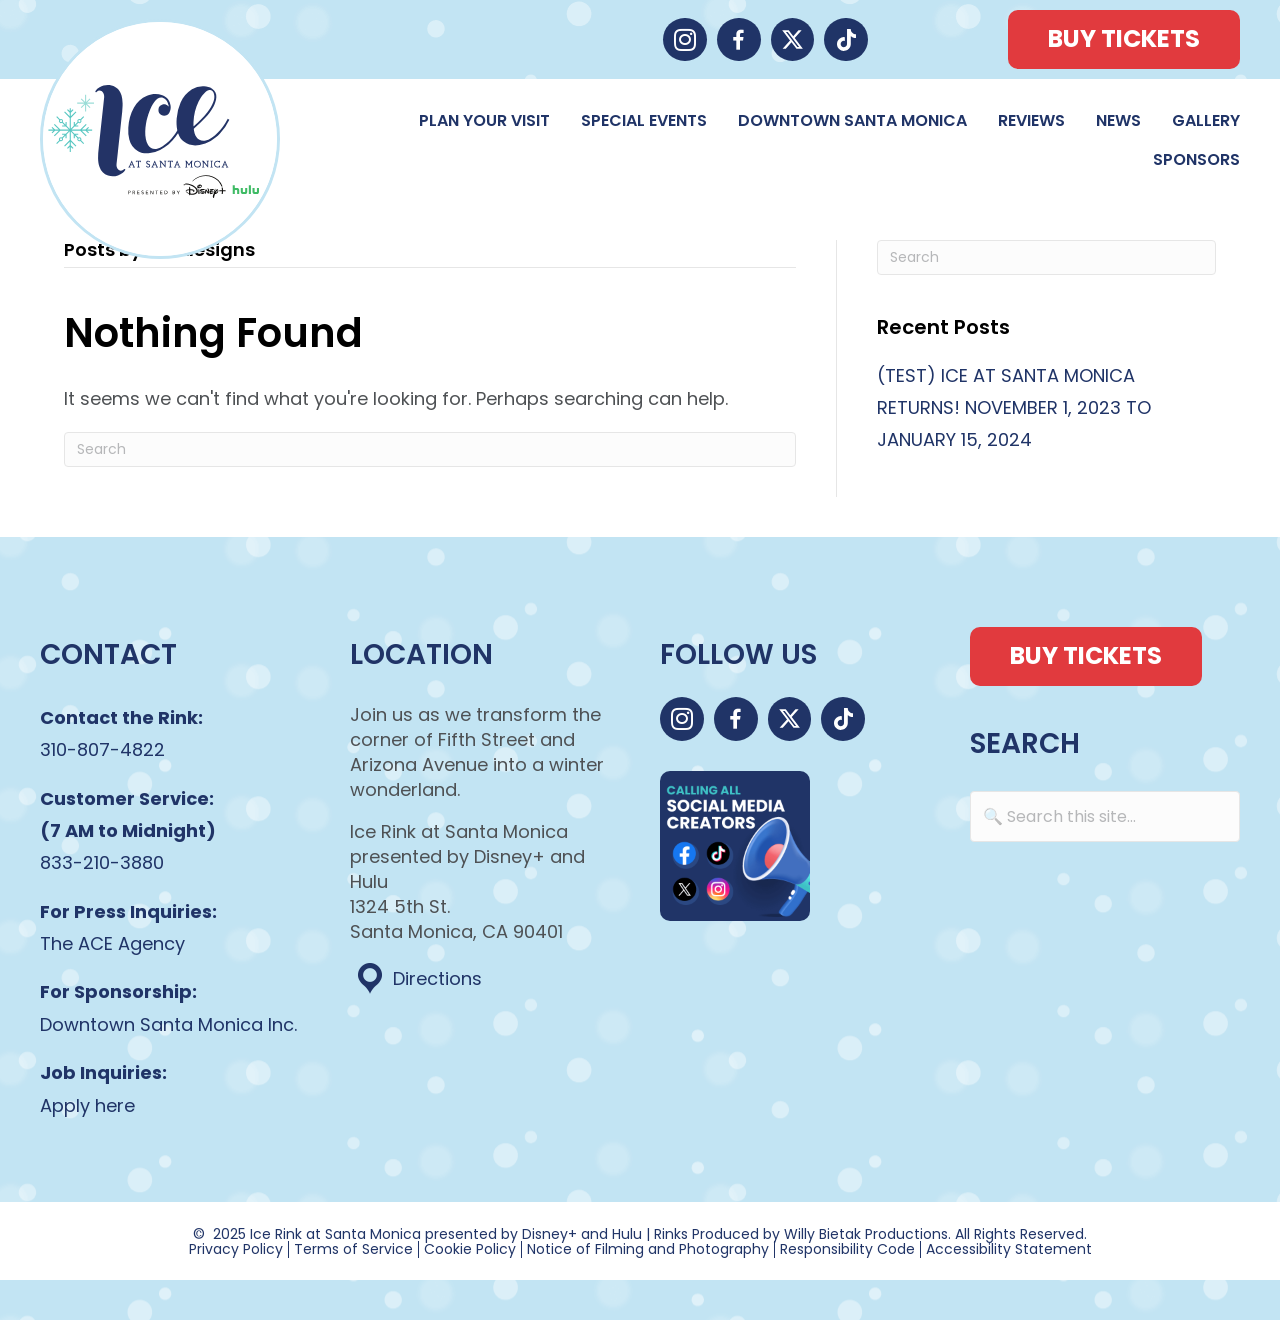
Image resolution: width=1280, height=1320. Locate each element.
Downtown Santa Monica (852, 120)
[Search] (430, 449)
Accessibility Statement (1009, 1249)
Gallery (1206, 120)
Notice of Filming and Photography (648, 1249)
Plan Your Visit (484, 120)
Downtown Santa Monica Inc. (168, 1024)
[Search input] (1105, 816)
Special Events (644, 120)
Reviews (1031, 120)
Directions (437, 978)
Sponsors (1196, 159)
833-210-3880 (102, 862)
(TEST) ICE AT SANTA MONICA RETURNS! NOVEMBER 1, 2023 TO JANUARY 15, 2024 (1014, 408)
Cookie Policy (470, 1249)
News (1118, 120)
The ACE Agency (112, 943)
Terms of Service (353, 1249)
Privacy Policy (236, 1249)
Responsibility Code (847, 1249)
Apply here (87, 1105)
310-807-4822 (102, 749)
